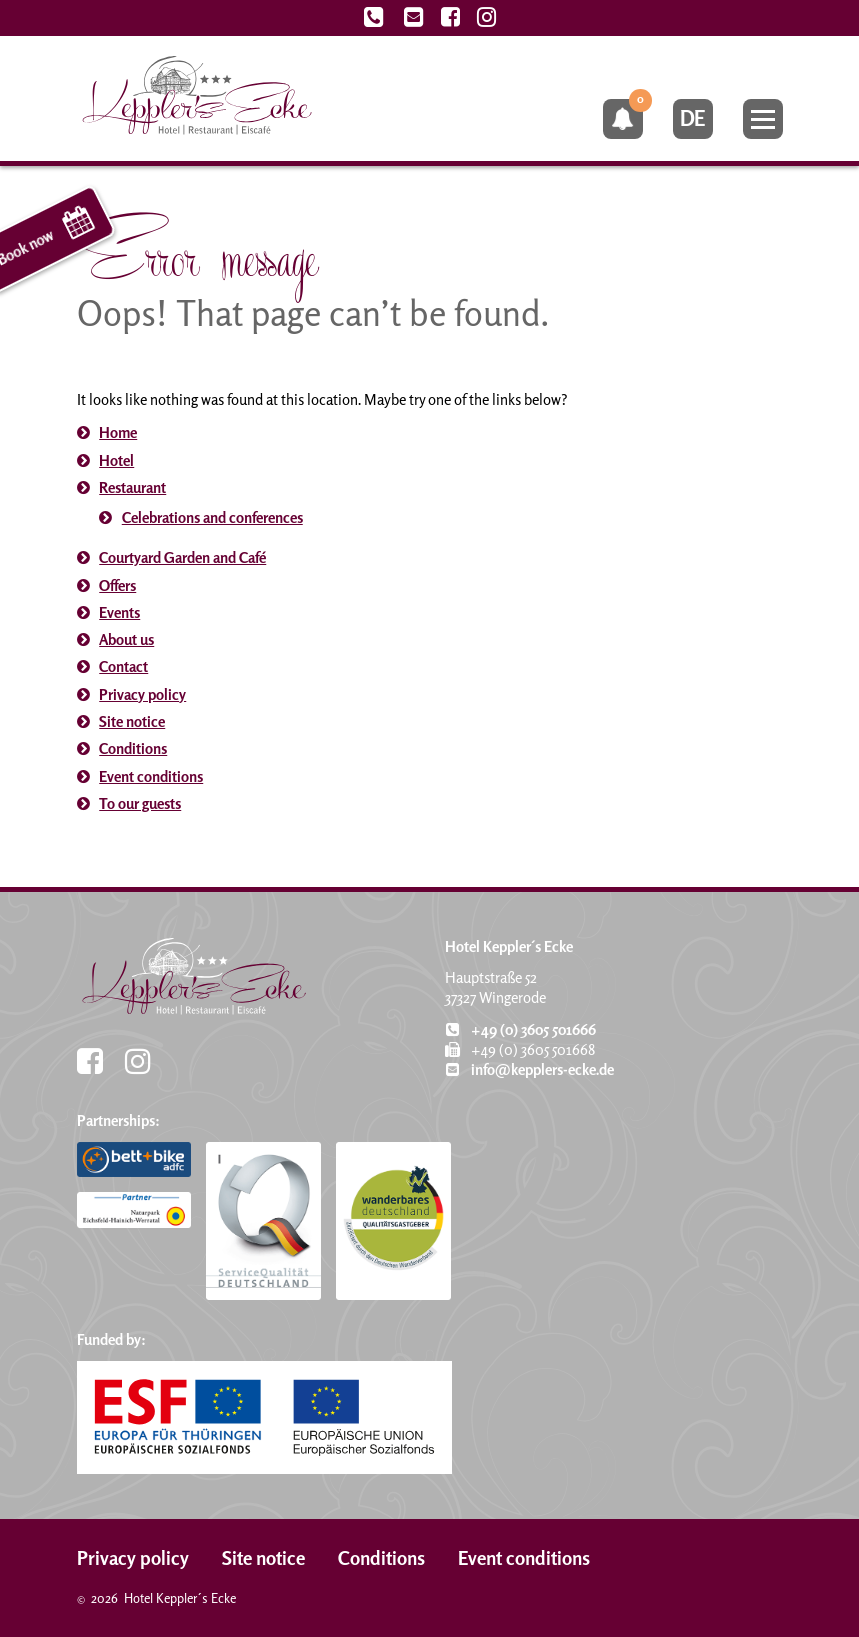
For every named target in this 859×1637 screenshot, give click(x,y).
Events (119, 612)
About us (126, 639)
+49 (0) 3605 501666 (520, 1029)
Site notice (132, 721)
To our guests (140, 803)
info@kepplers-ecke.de (529, 1069)
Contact (123, 666)
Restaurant (132, 487)
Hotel (116, 460)
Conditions (133, 748)
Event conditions (151, 776)
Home (118, 432)
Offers (117, 585)
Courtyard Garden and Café (182, 557)
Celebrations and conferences (212, 517)
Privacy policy (142, 694)
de (692, 118)
